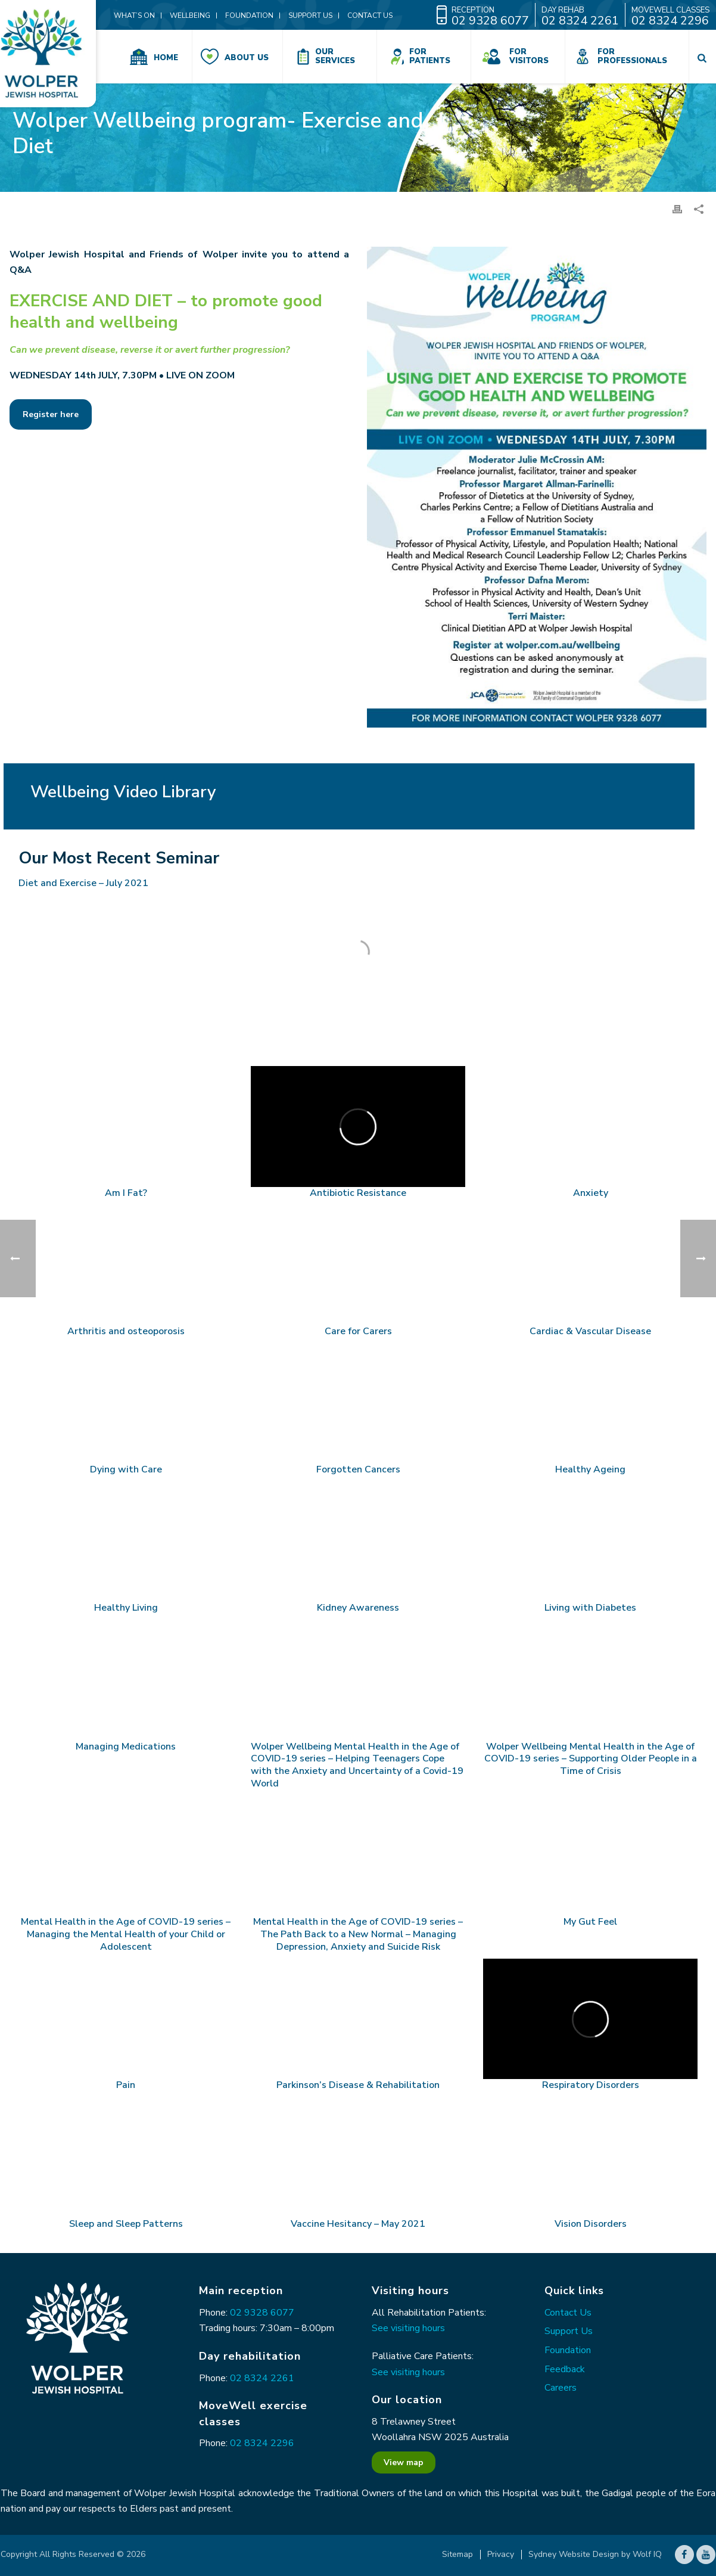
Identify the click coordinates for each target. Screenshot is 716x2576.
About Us (247, 57)
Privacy (500, 2554)
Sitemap (457, 2554)
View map (404, 2462)
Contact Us (568, 2312)
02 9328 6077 (262, 2312)
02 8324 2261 (262, 2378)
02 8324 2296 (262, 2443)
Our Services (335, 56)
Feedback (564, 2369)
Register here (51, 414)
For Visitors (529, 56)
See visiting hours (408, 2328)
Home (166, 57)
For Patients (429, 56)
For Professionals (632, 56)
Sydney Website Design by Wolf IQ (595, 2554)
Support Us (568, 2331)
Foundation (567, 2350)
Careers (560, 2387)
